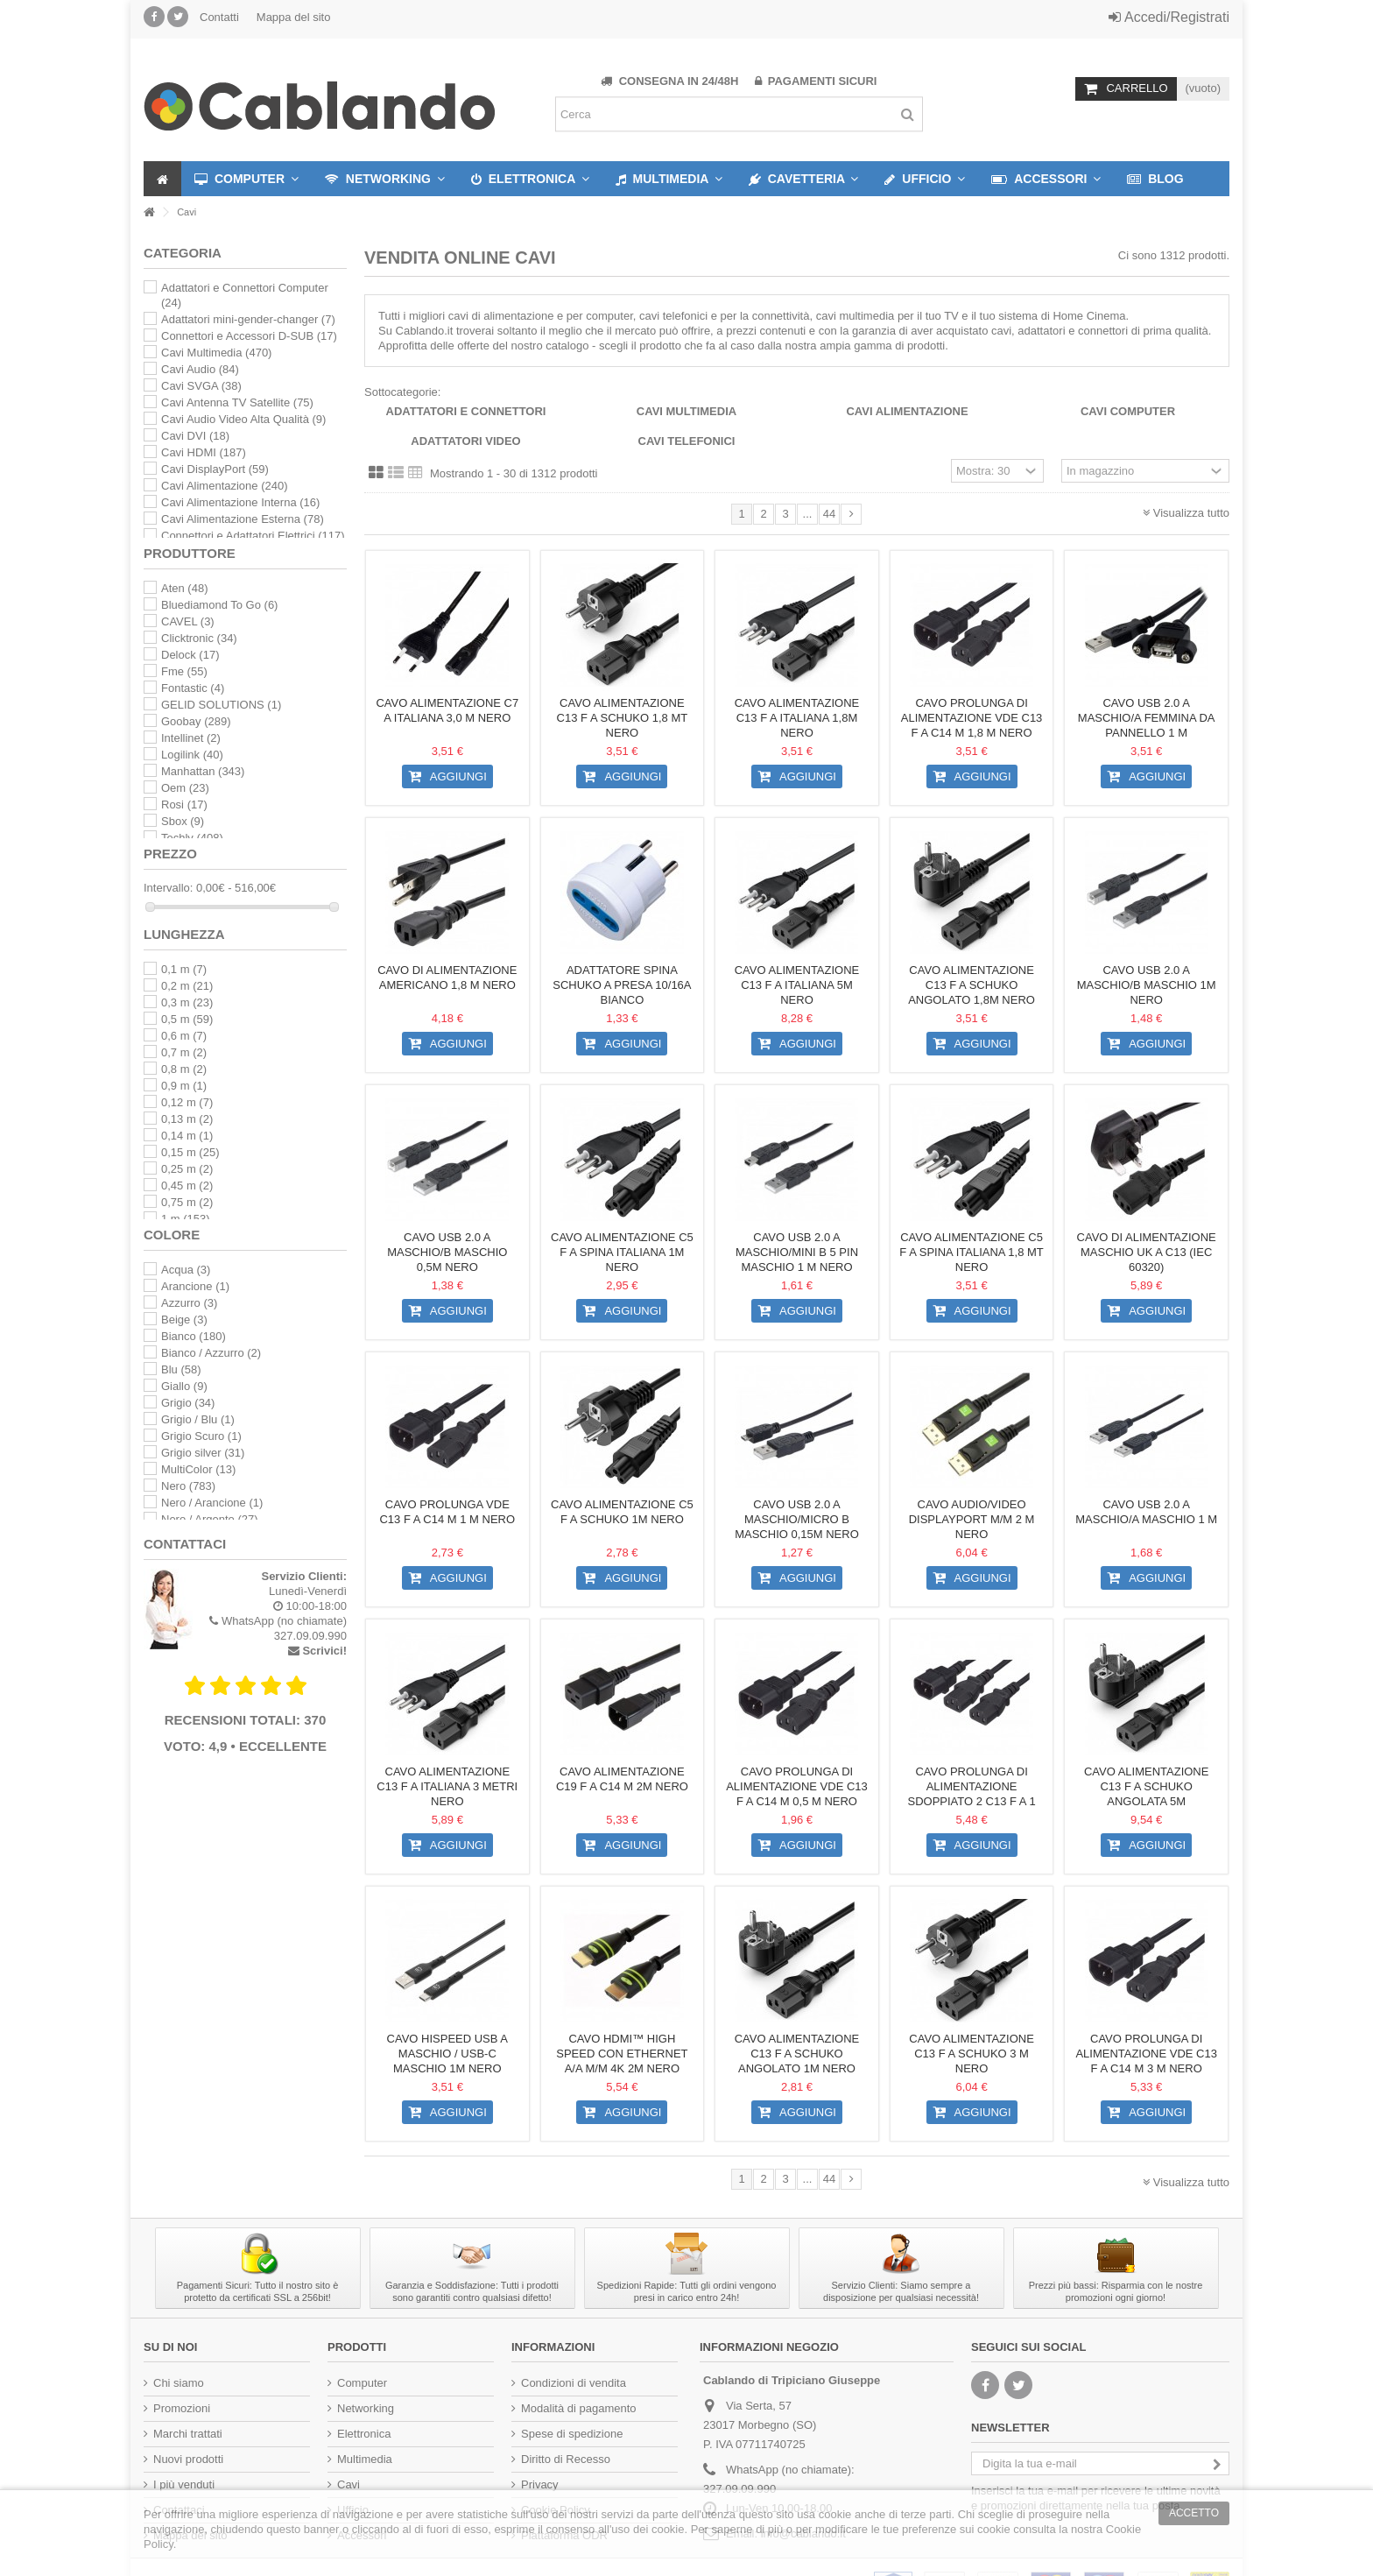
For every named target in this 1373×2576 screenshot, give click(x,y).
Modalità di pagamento (579, 2408)
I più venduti (184, 2484)
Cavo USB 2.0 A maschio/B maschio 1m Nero (1146, 984)
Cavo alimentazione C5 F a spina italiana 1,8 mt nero (971, 1252)
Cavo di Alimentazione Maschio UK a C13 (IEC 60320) (1146, 1252)
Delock (190, 654)
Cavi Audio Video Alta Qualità (243, 419)
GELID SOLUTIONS (221, 704)
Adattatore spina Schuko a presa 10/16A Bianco (622, 984)
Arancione (195, 1286)
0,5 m (187, 1019)
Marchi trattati (187, 2433)
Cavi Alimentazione (907, 411)
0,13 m (187, 1119)
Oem (185, 787)
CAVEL (188, 621)
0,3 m (187, 1002)
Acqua (185, 1269)
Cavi (348, 2484)
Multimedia (364, 2459)
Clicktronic (199, 638)
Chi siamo (178, 2382)
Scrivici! (324, 1650)
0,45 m (187, 1185)
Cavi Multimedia (686, 411)
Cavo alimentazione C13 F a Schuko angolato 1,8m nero (971, 984)
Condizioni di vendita (573, 2382)
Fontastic (192, 688)
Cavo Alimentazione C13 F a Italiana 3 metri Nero (447, 1786)
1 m (185, 1218)
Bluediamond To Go (219, 604)
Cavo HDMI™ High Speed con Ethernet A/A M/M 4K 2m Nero (621, 2053)
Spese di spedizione (572, 2433)
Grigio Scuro (201, 1436)
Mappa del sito (294, 17)
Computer (362, 2382)
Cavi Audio (200, 369)
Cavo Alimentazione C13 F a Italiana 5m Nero (797, 984)
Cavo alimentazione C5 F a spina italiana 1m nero (622, 1252)
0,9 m (184, 1085)
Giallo (184, 1386)
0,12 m (187, 1102)
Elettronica (364, 2433)
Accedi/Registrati (1169, 17)
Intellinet (191, 738)
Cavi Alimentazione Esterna (242, 519)
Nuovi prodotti (188, 2459)
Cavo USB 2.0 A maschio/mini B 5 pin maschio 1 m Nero (797, 1252)
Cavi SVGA (201, 385)
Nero (188, 1486)
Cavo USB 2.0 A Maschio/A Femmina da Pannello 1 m (1146, 717)
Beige (184, 1319)
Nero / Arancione (212, 1502)
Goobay (196, 721)
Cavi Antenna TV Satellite (237, 402)
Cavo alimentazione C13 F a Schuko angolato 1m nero (797, 2053)
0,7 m (184, 1052)
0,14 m (187, 1135)
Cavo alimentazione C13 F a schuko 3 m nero (971, 2053)
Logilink (192, 754)
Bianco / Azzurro (211, 1352)
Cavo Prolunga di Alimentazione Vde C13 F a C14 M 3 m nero (1146, 2053)
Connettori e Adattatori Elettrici (253, 535)
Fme (184, 671)
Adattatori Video (465, 441)
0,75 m (187, 1202)
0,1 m (184, 969)
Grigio (188, 1402)
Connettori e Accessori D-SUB (249, 335)
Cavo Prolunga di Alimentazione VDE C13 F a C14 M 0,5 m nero (797, 1786)
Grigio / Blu (198, 1419)
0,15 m (190, 1152)
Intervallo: (168, 887)
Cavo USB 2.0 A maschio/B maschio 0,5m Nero (447, 1252)
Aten (184, 588)
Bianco (193, 1336)
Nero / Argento (209, 1519)
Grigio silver (202, 1452)
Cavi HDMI (203, 452)
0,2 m (187, 985)
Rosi (184, 804)
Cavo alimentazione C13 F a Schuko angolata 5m (1146, 1786)
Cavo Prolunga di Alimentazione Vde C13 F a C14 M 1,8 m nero (972, 717)
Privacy (540, 2484)
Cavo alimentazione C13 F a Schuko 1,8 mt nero (622, 717)
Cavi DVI (195, 435)
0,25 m (187, 1168)
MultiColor (198, 1469)
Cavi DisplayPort (215, 469)
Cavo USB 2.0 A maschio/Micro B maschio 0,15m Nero (797, 1519)
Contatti (219, 17)
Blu (181, 1369)
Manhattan (202, 771)
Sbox (182, 821)
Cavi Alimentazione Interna (240, 502)
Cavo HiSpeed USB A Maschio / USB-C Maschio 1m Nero (447, 2053)
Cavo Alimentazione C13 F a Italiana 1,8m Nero (797, 717)
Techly (192, 837)
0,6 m (184, 1035)
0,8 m (184, 1069)
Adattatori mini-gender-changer (248, 319)
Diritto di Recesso (565, 2459)
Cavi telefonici (687, 441)
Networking (365, 2408)
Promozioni (181, 2408)
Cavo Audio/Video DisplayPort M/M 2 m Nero (972, 1519)
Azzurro (189, 1302)
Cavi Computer (1128, 411)
